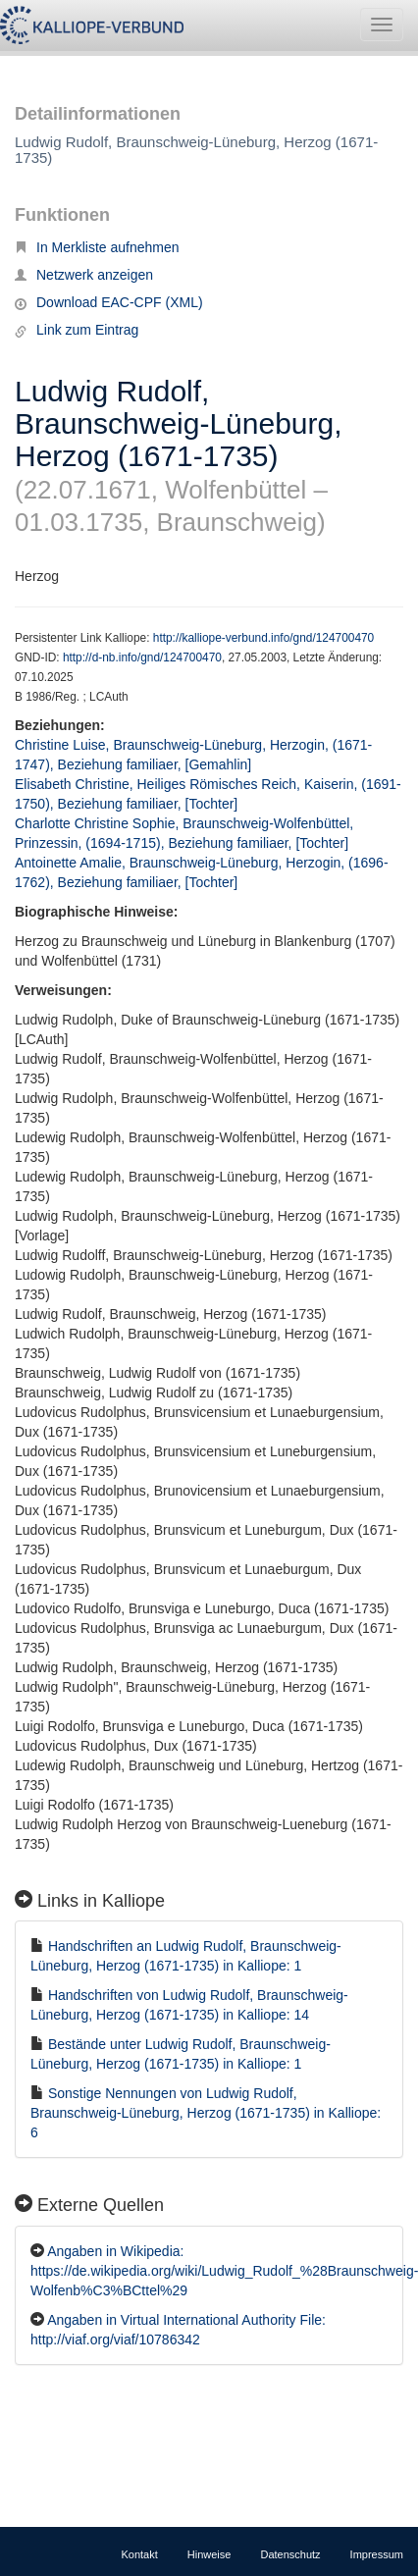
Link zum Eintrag (76, 330)
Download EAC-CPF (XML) (109, 302)
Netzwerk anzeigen (84, 275)
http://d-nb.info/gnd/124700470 (142, 657)
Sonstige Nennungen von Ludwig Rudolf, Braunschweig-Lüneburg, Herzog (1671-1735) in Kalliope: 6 (205, 2112)
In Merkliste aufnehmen (97, 247)
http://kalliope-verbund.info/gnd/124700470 (263, 638)
